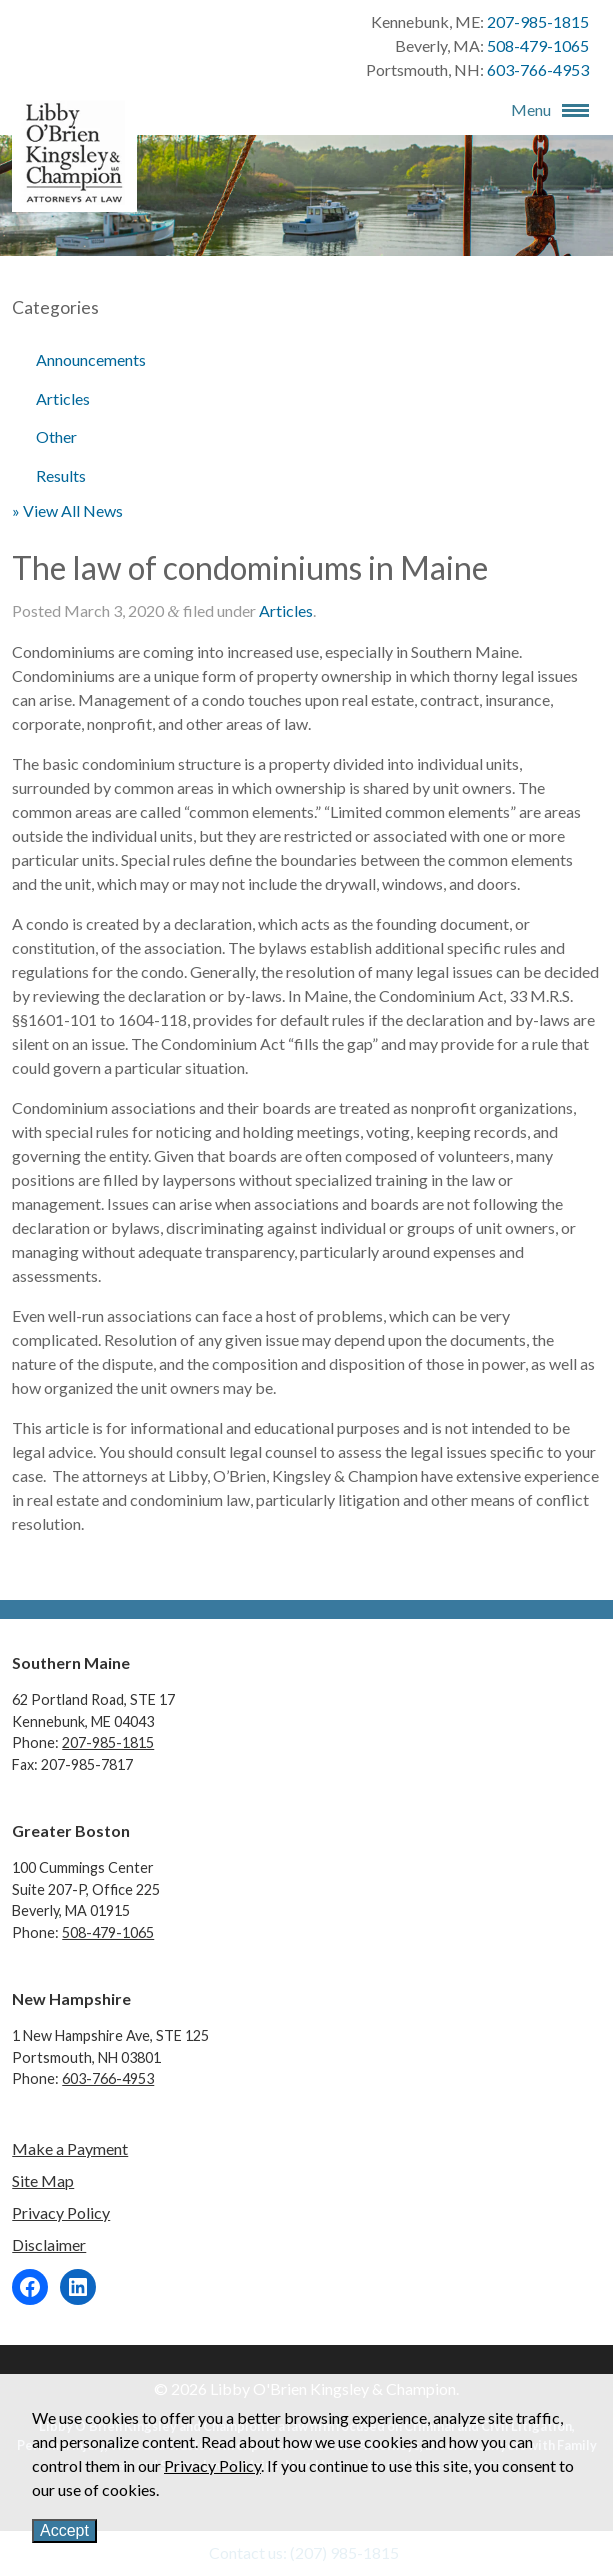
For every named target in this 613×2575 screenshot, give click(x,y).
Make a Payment (70, 2148)
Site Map (43, 2180)
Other (56, 436)
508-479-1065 (538, 45)
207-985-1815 (538, 21)
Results (61, 475)
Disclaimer (49, 2244)
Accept (64, 2530)
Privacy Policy (61, 2212)
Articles (63, 398)
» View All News (67, 510)
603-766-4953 (538, 69)
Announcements (91, 359)
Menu (531, 109)
